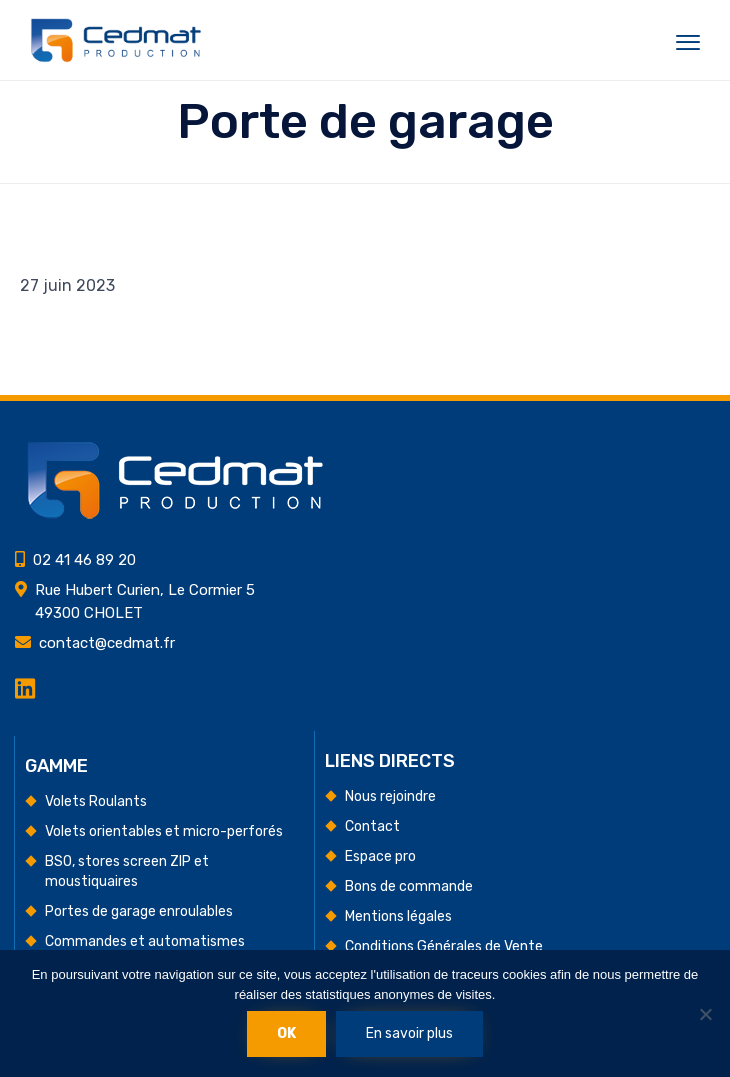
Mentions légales (398, 916)
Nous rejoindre (390, 796)
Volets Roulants (96, 801)
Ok (286, 1033)
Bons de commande (409, 886)
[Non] (705, 1014)
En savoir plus (409, 1033)
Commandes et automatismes (145, 941)
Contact (372, 826)
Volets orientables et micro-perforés (164, 831)
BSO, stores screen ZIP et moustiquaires (127, 871)
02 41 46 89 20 (84, 560)
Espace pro (380, 856)
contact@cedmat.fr (107, 643)
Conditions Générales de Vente (444, 946)
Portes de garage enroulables (139, 911)
